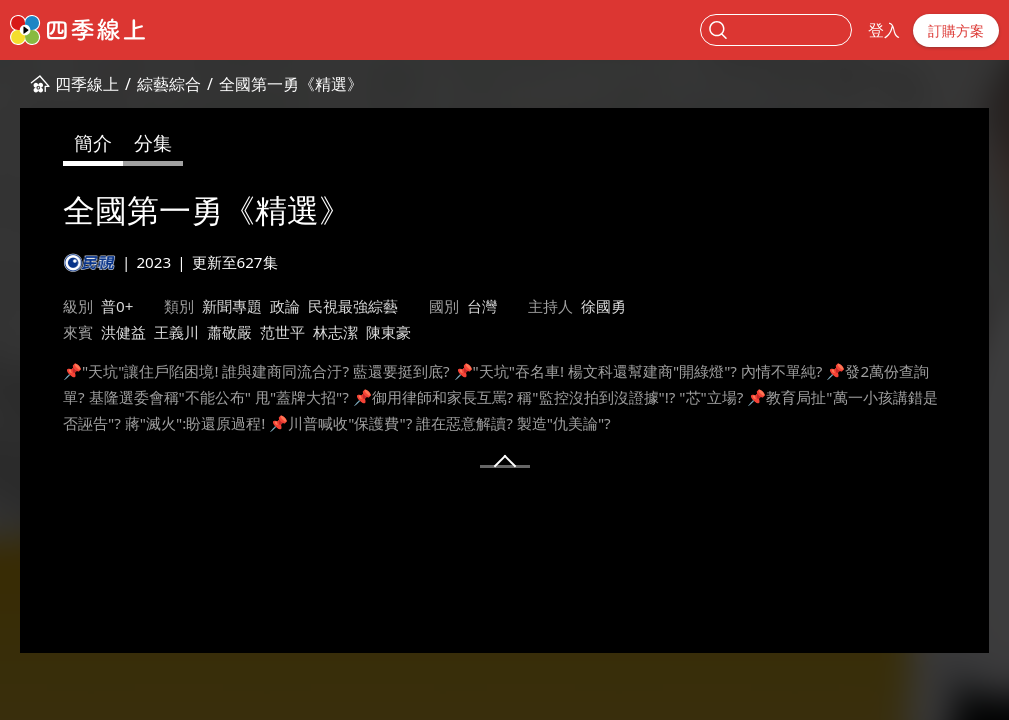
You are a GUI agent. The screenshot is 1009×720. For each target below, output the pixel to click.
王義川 (176, 332)
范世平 (282, 332)
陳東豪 (388, 332)
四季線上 (87, 84)
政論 (285, 306)
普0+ (117, 306)
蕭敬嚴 (229, 332)
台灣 (482, 306)
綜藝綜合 (169, 84)
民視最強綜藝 (353, 306)
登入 (884, 30)
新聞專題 (232, 306)
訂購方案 (956, 30)
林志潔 (335, 332)
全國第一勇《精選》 (291, 84)
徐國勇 (603, 306)
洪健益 (123, 332)
